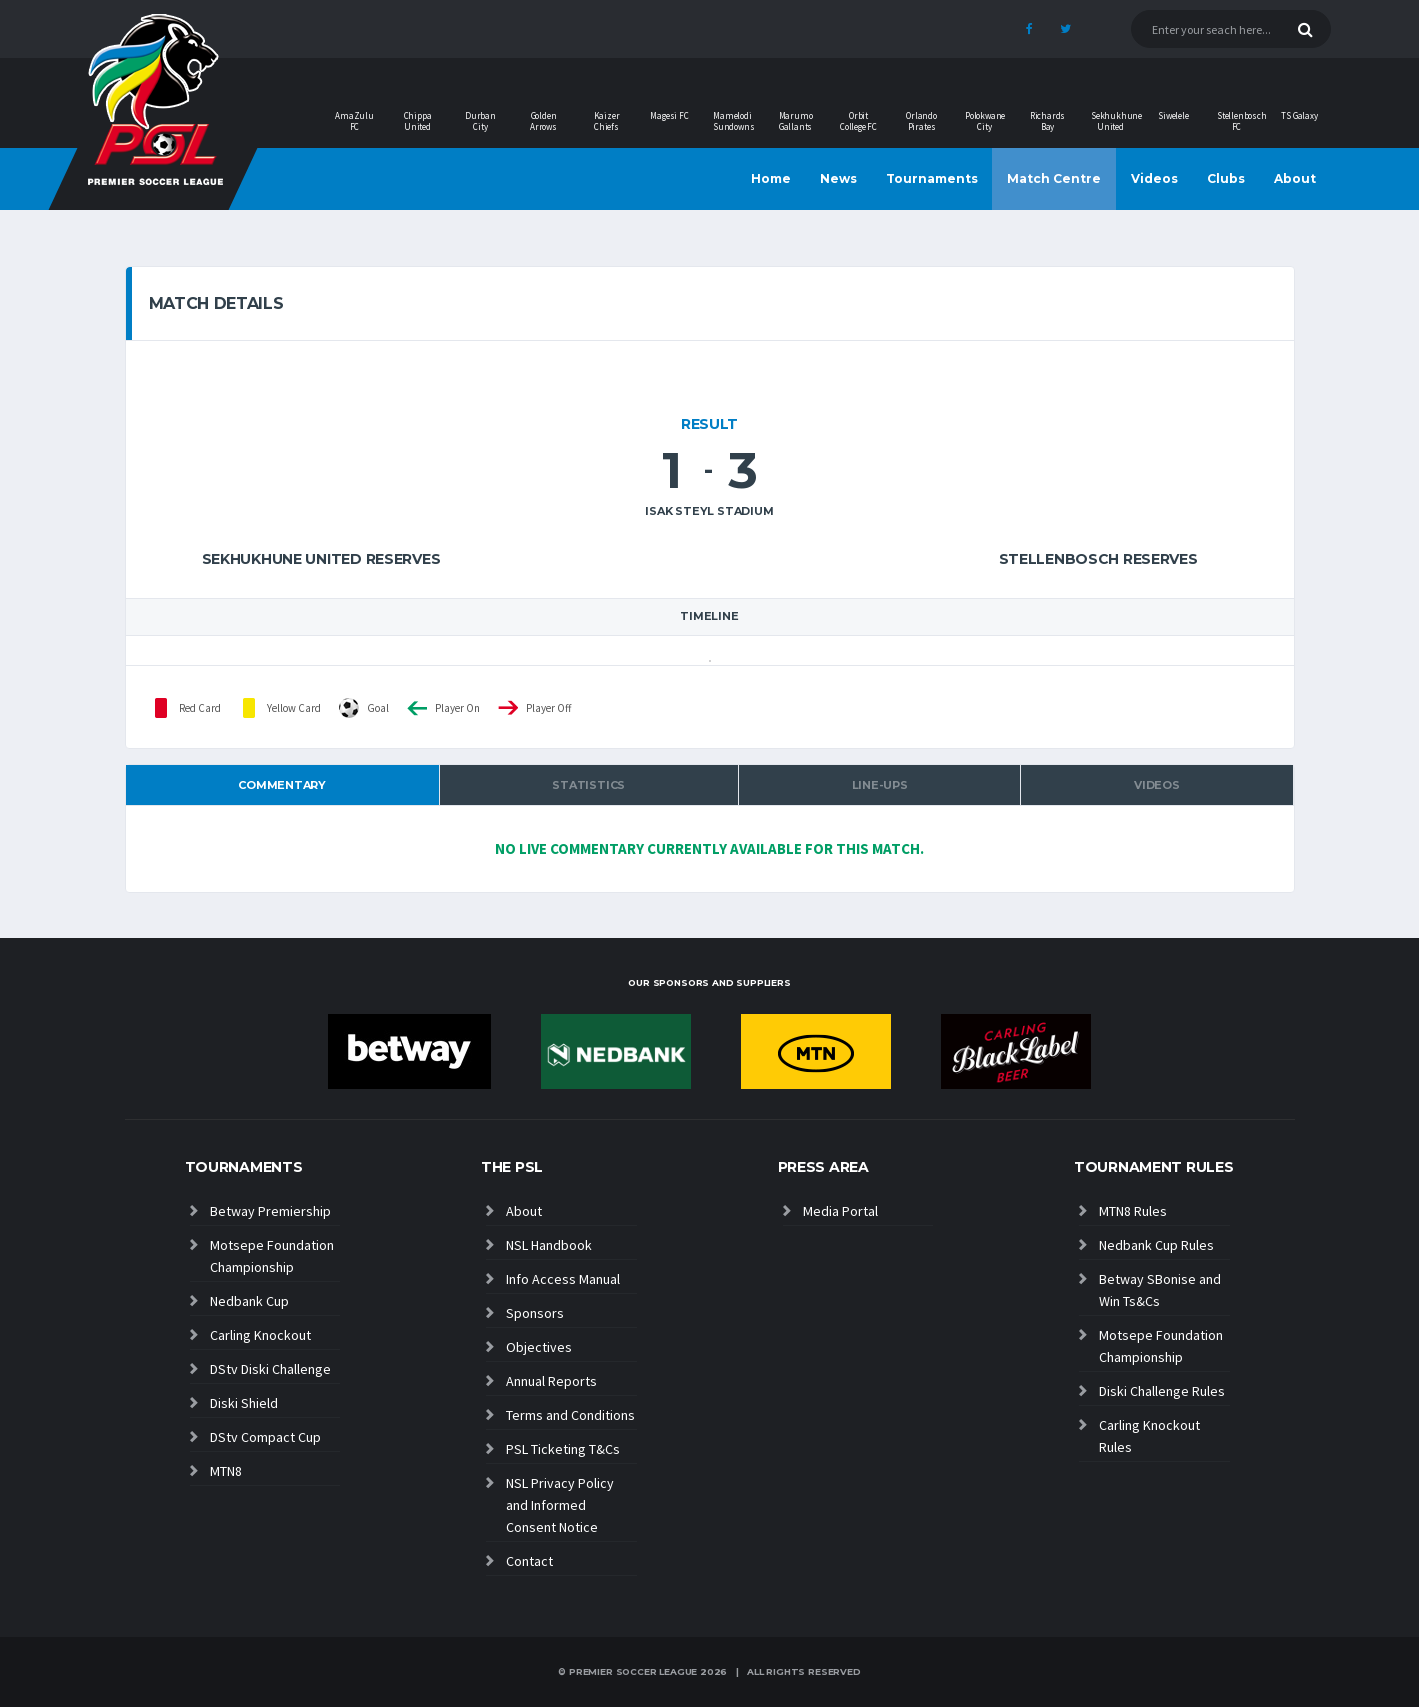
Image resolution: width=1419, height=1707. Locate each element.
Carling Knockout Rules (1149, 1436)
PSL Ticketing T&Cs (563, 1449)
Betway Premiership (270, 1211)
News (838, 178)
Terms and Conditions (570, 1415)
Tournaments (932, 178)
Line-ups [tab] (880, 785)
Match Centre (1054, 178)
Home (771, 178)
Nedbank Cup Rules (1156, 1245)
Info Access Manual (563, 1279)
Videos (1154, 178)
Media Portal (840, 1211)
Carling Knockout (260, 1335)
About (1295, 178)
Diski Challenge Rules (1162, 1391)
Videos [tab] (1157, 785)
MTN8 (226, 1471)
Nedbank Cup (249, 1301)
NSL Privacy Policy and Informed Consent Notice (560, 1505)
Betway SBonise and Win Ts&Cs (1160, 1290)
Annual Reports (551, 1381)
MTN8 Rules (1133, 1211)
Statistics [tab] (588, 785)
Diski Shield (244, 1403)
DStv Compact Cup (265, 1437)
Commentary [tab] (282, 785)
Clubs (1226, 178)
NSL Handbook (549, 1245)
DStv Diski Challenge (270, 1369)
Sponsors (535, 1313)
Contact (529, 1561)
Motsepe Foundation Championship (272, 1256)
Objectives (539, 1347)
